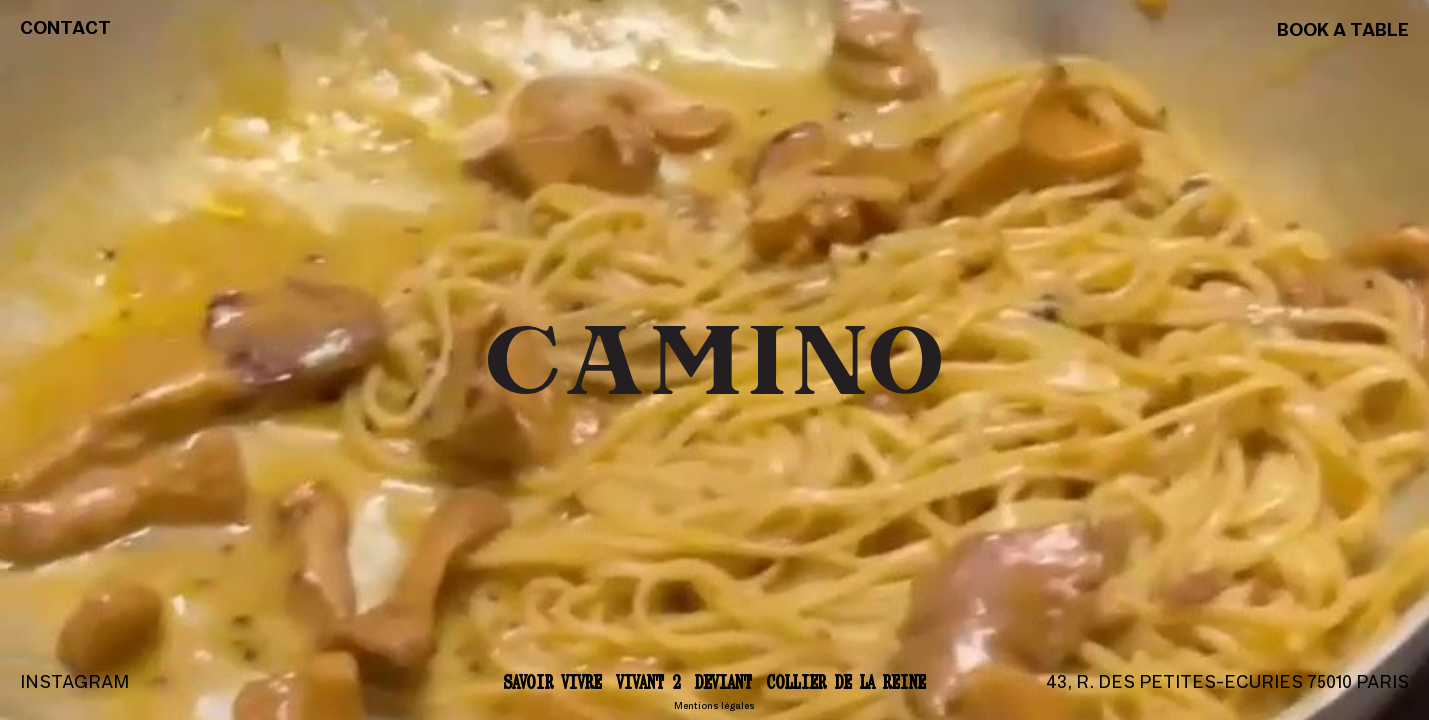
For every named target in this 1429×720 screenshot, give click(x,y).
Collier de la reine (846, 681)
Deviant (723, 681)
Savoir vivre (553, 681)
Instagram (74, 683)
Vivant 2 (648, 681)
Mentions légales (714, 706)
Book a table (1343, 31)
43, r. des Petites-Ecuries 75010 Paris (1227, 683)
